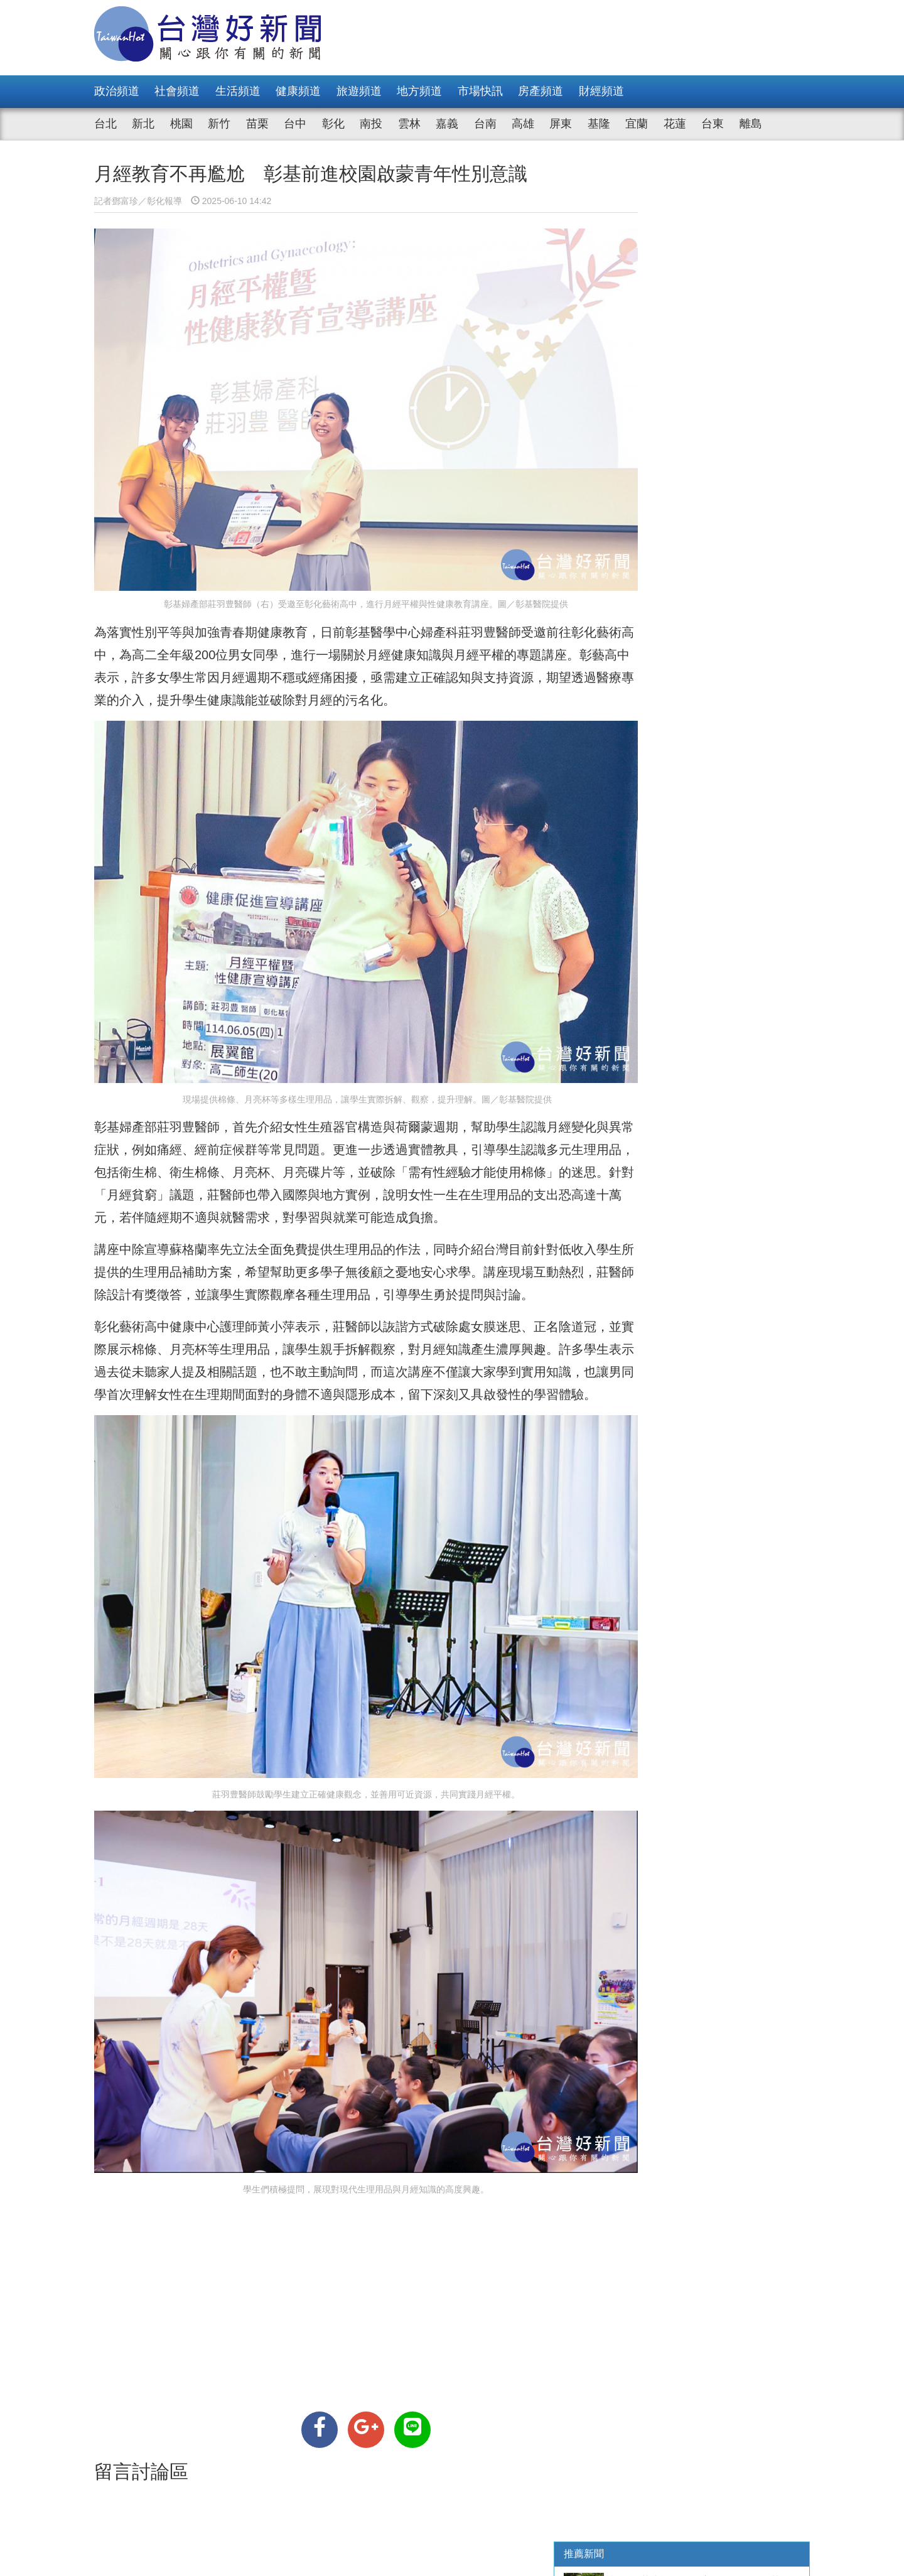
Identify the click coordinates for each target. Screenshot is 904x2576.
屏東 (560, 123)
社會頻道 (177, 91)
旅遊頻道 (359, 91)
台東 (712, 123)
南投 (371, 123)
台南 (485, 123)
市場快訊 (480, 91)
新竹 (219, 123)
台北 (105, 123)
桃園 (181, 123)
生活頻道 (238, 91)
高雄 (523, 123)
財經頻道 (601, 91)
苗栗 (257, 123)
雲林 (409, 123)
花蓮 (675, 123)
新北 (143, 123)
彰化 (333, 123)
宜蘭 (636, 123)
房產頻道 (540, 91)
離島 (751, 123)
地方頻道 (419, 91)
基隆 (599, 123)
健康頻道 (298, 91)
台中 (295, 123)
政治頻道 (116, 91)
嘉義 (447, 123)
